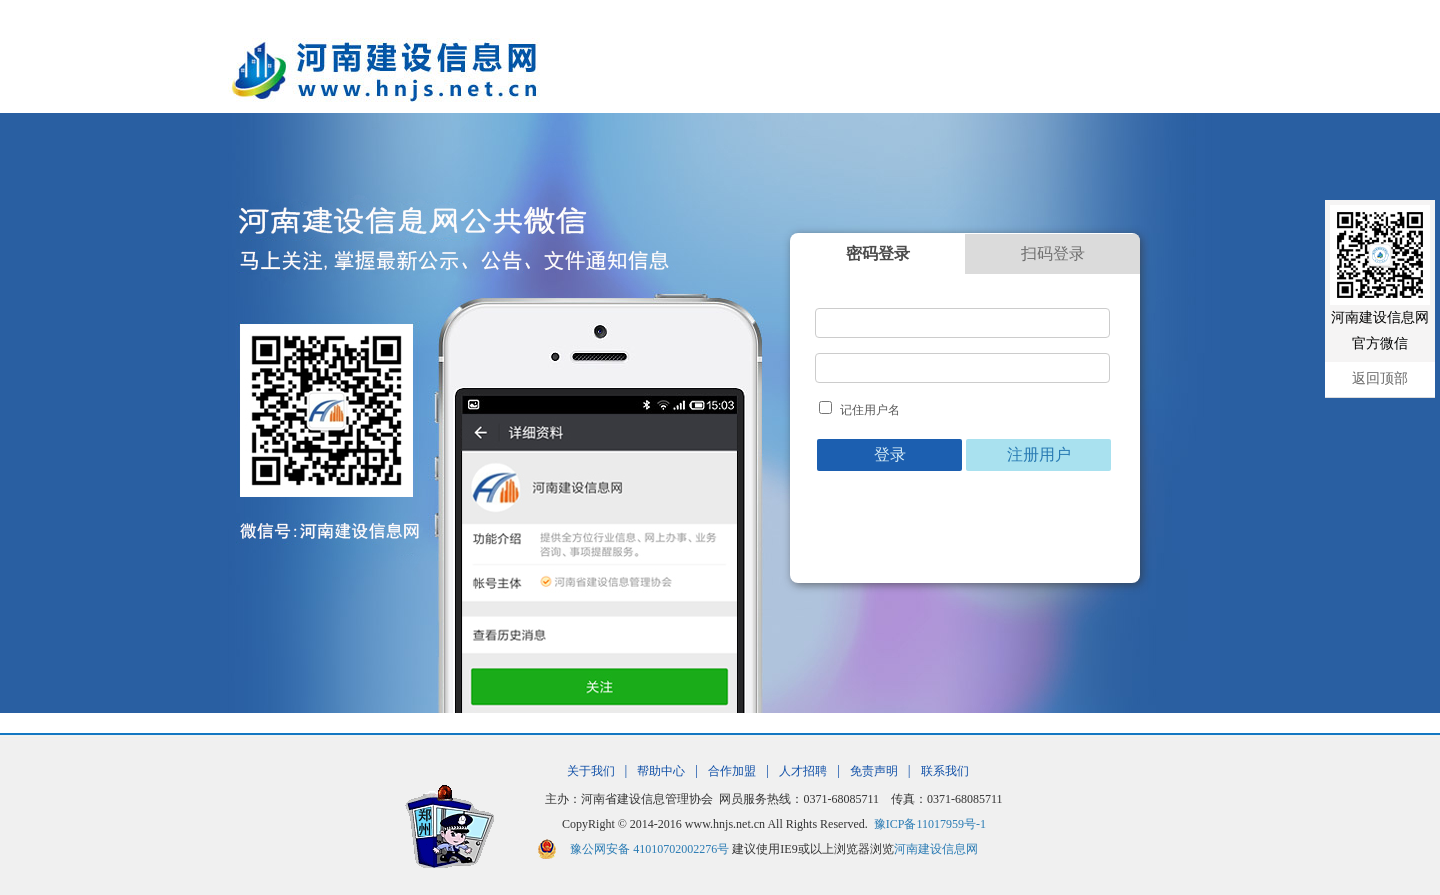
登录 (890, 454)
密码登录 (878, 253)
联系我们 (945, 771)
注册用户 (1039, 454)
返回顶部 (1380, 378)
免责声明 (874, 771)
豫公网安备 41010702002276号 (649, 849)
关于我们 (591, 771)
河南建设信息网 (936, 849)
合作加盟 (732, 771)
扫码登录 (1053, 253)
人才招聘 (803, 771)
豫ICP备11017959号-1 (930, 824)
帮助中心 (661, 771)
